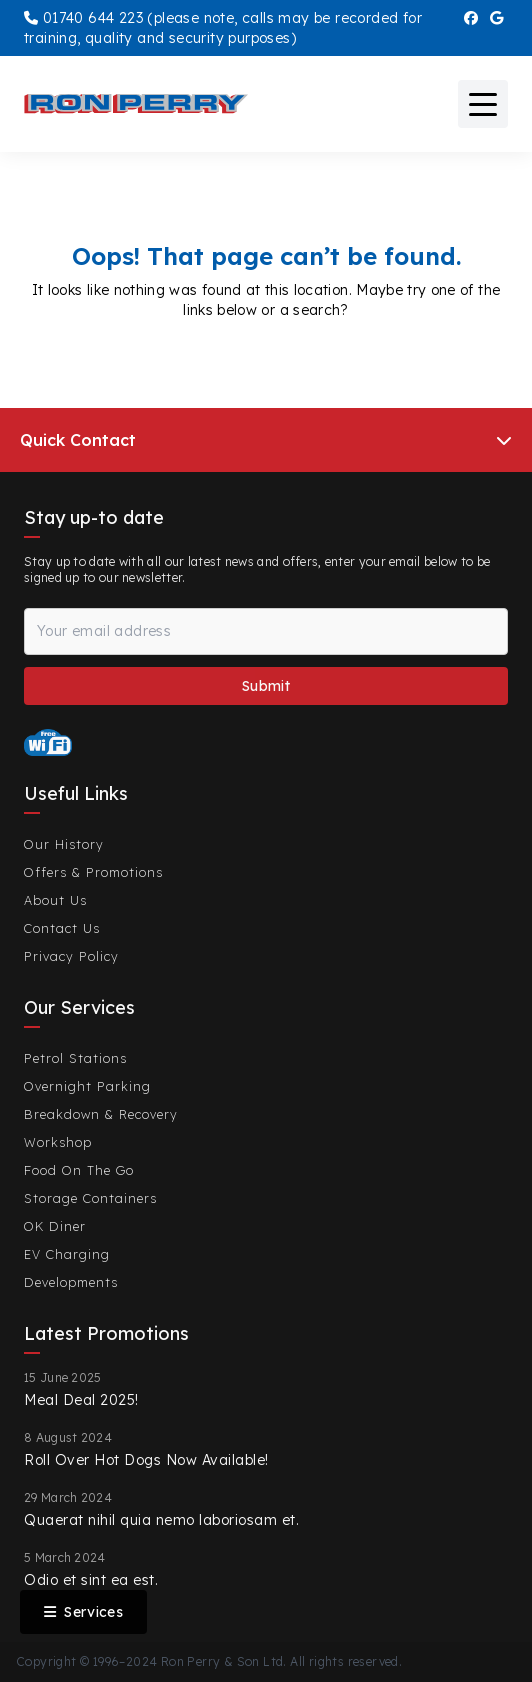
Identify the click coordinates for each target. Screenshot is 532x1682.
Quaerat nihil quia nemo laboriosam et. (161, 1520)
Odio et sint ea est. (91, 1580)
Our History (64, 844)
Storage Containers (90, 1198)
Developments (71, 1282)
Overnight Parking (87, 1086)
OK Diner (55, 1226)
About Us (55, 900)
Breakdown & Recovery (101, 1114)
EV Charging (67, 1254)
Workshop (58, 1142)
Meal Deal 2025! (81, 1400)
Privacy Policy (71, 956)
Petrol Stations (75, 1058)
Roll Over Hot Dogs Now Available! (146, 1460)
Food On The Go (79, 1170)
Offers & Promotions (93, 872)
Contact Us (62, 928)
